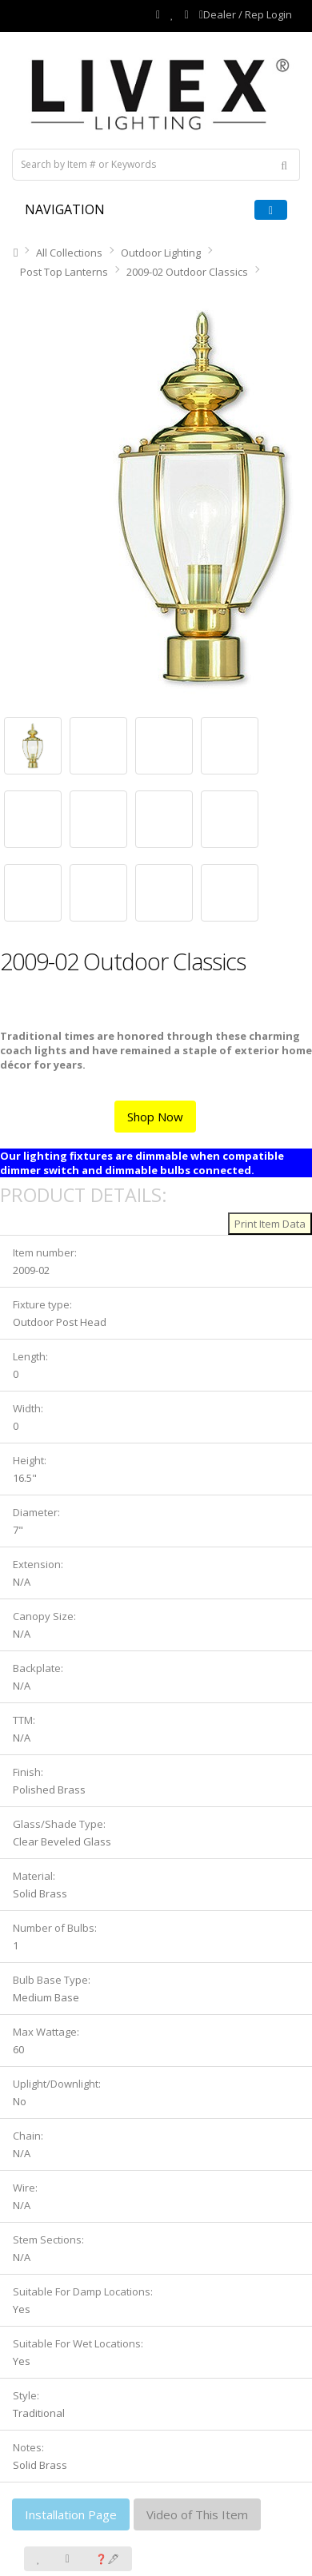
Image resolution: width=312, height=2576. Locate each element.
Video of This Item (197, 2514)
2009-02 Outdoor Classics (187, 272)
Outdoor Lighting (161, 252)
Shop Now (155, 1117)
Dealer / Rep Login (245, 14)
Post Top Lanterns (64, 272)
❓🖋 (107, 2559)
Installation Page (71, 2514)
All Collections (69, 252)
